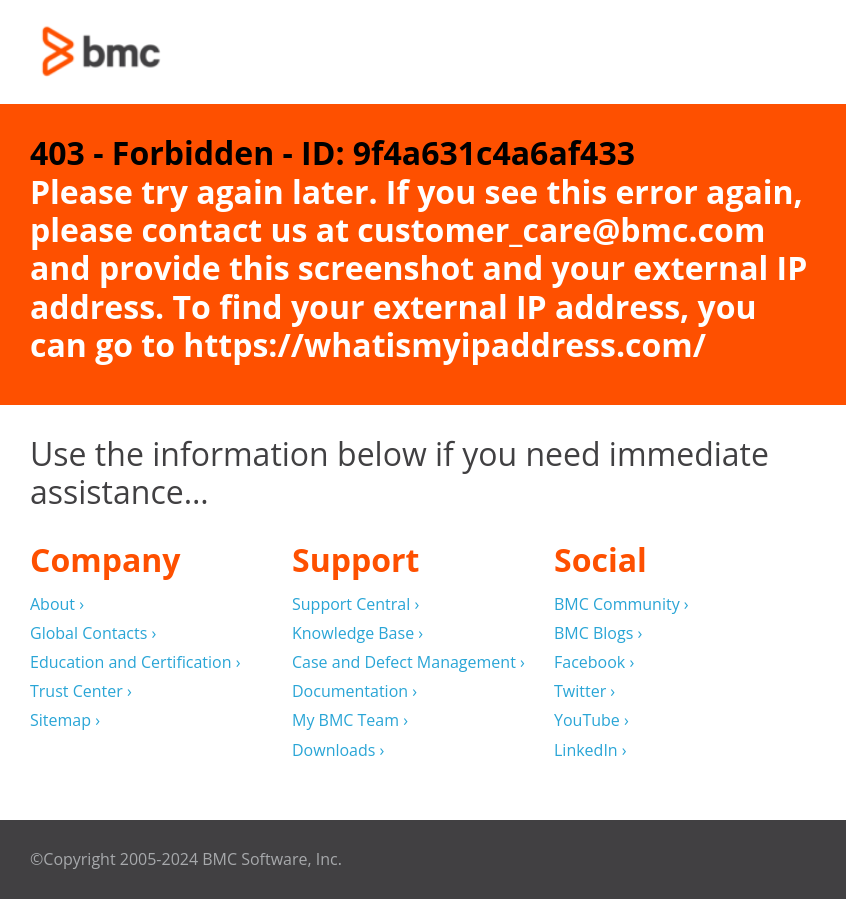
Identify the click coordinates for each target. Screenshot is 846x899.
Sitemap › (65, 720)
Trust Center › (81, 691)
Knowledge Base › (357, 633)
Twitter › (584, 691)
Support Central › (355, 604)
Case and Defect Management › (408, 662)
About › (57, 604)
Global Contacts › (93, 633)
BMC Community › (621, 604)
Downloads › (338, 750)
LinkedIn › (590, 750)
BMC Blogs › (598, 633)
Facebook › (594, 662)
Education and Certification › (135, 662)
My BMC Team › (350, 720)
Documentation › (354, 691)
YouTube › (591, 720)
